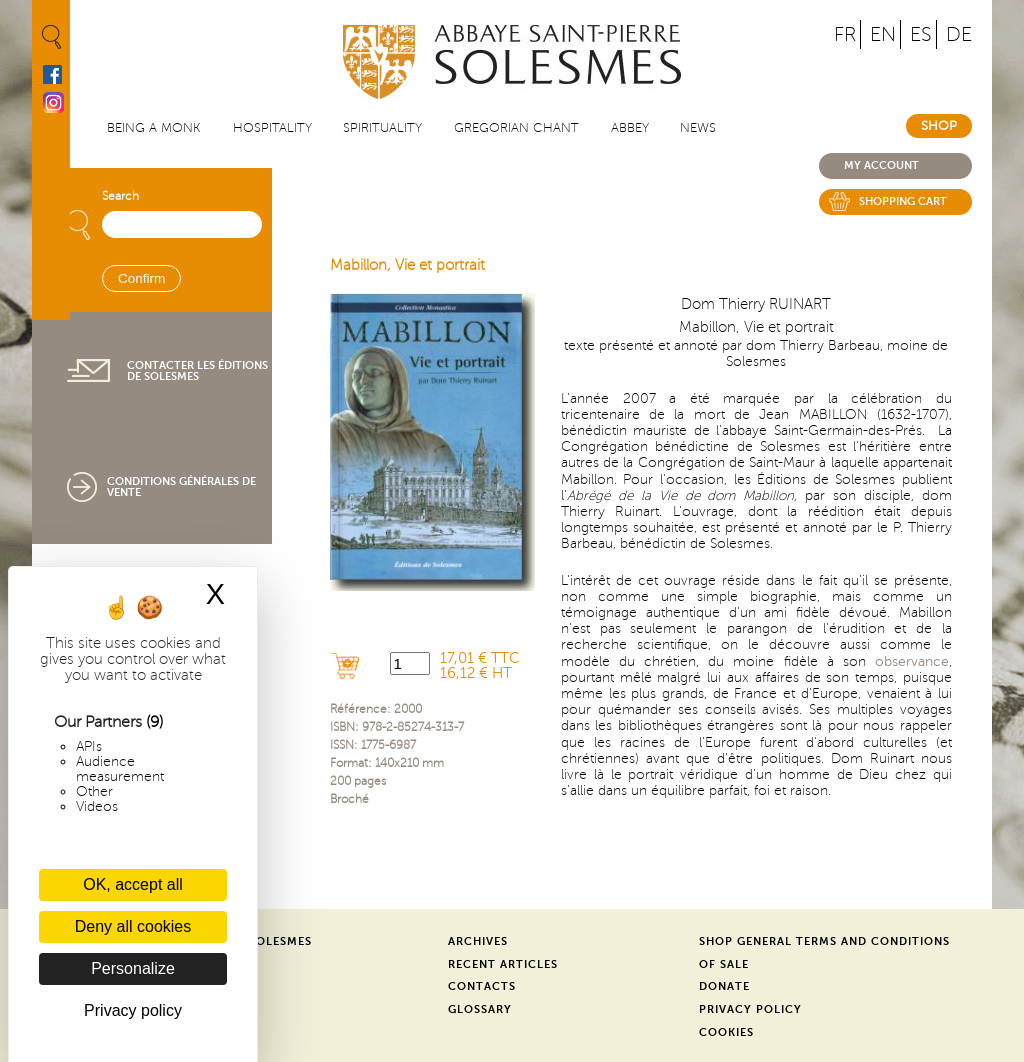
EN (883, 34)
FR (845, 34)
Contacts (482, 986)
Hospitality (272, 128)
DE (959, 34)
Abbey (630, 128)
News (698, 128)
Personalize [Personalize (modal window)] (133, 968)
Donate (724, 986)
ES (921, 34)
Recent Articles (503, 964)
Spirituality (382, 128)
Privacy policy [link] (133, 1010)
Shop (939, 126)
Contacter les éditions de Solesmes (197, 371)
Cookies (726, 1032)
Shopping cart (903, 201)
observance (912, 661)
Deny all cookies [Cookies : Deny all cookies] (133, 926)
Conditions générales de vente (181, 487)
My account (881, 165)
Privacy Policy (750, 1009)
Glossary (480, 1009)
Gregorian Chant (516, 128)
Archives (478, 941)
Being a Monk (154, 128)
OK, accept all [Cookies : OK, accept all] (133, 884)
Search (120, 196)
